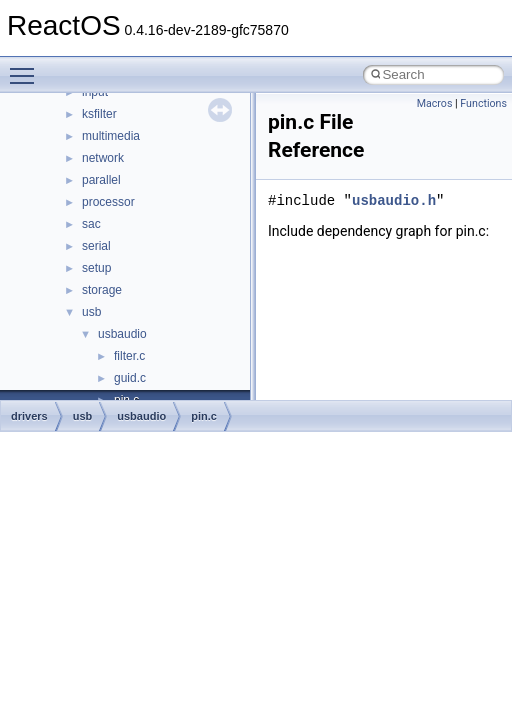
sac (91, 224)
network (103, 158)
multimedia (111, 136)
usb (91, 312)
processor (108, 202)
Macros (435, 103)
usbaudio (122, 334)
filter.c (129, 356)
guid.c (130, 378)
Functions (483, 103)
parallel (101, 180)
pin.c (204, 416)
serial (96, 246)
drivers (29, 416)
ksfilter (99, 114)
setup (96, 268)
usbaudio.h (394, 200)
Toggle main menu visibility (27, 67)
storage (102, 290)
